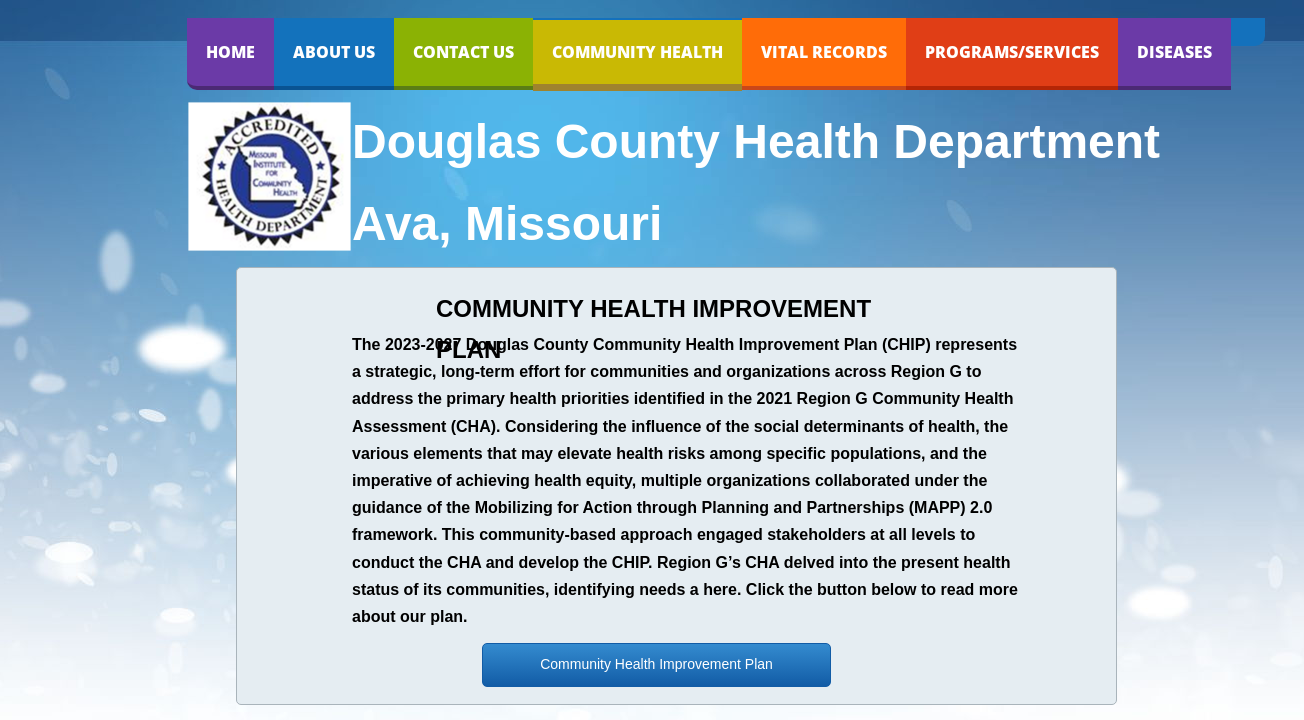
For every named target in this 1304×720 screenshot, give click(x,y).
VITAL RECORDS (824, 52)
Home (230, 52)
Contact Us (463, 52)
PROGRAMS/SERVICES (1012, 52)
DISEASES (1174, 52)
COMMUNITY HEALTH (637, 52)
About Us (334, 52)
